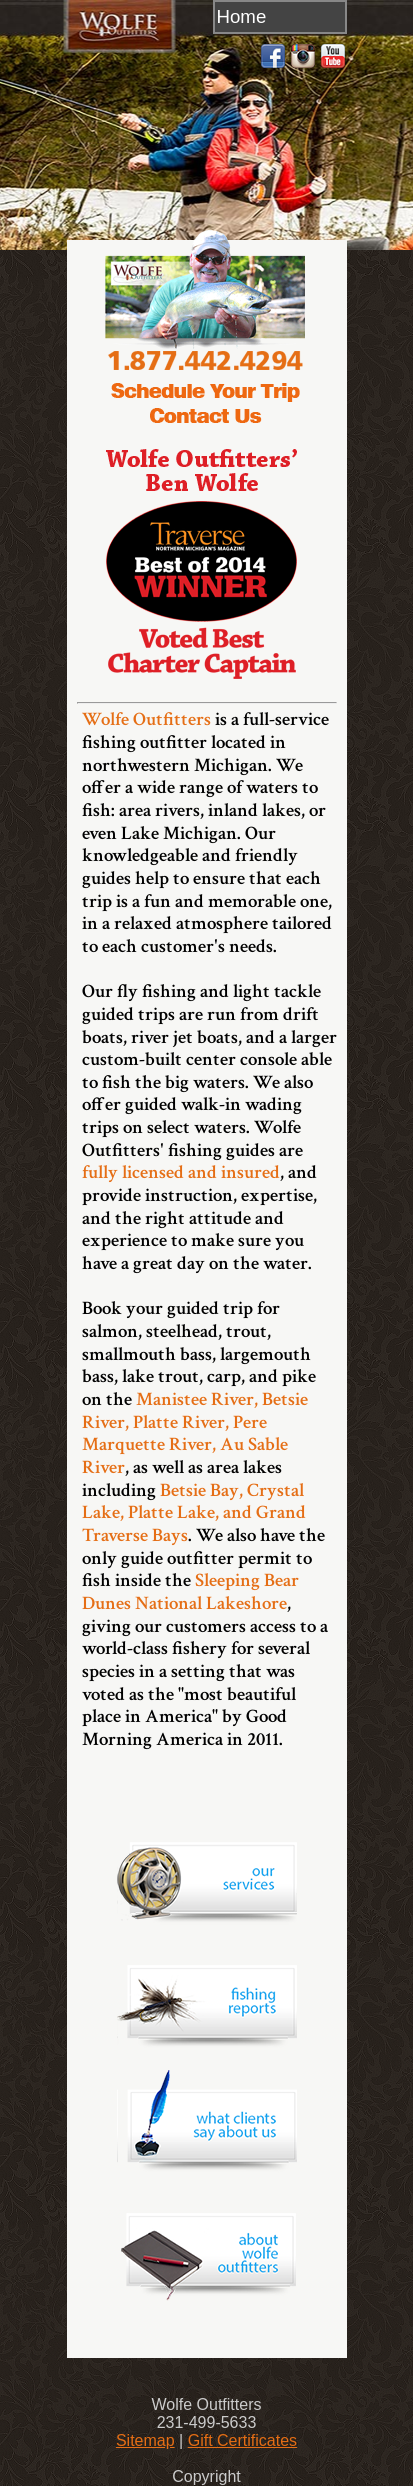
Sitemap (145, 2440)
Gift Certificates (242, 2440)
